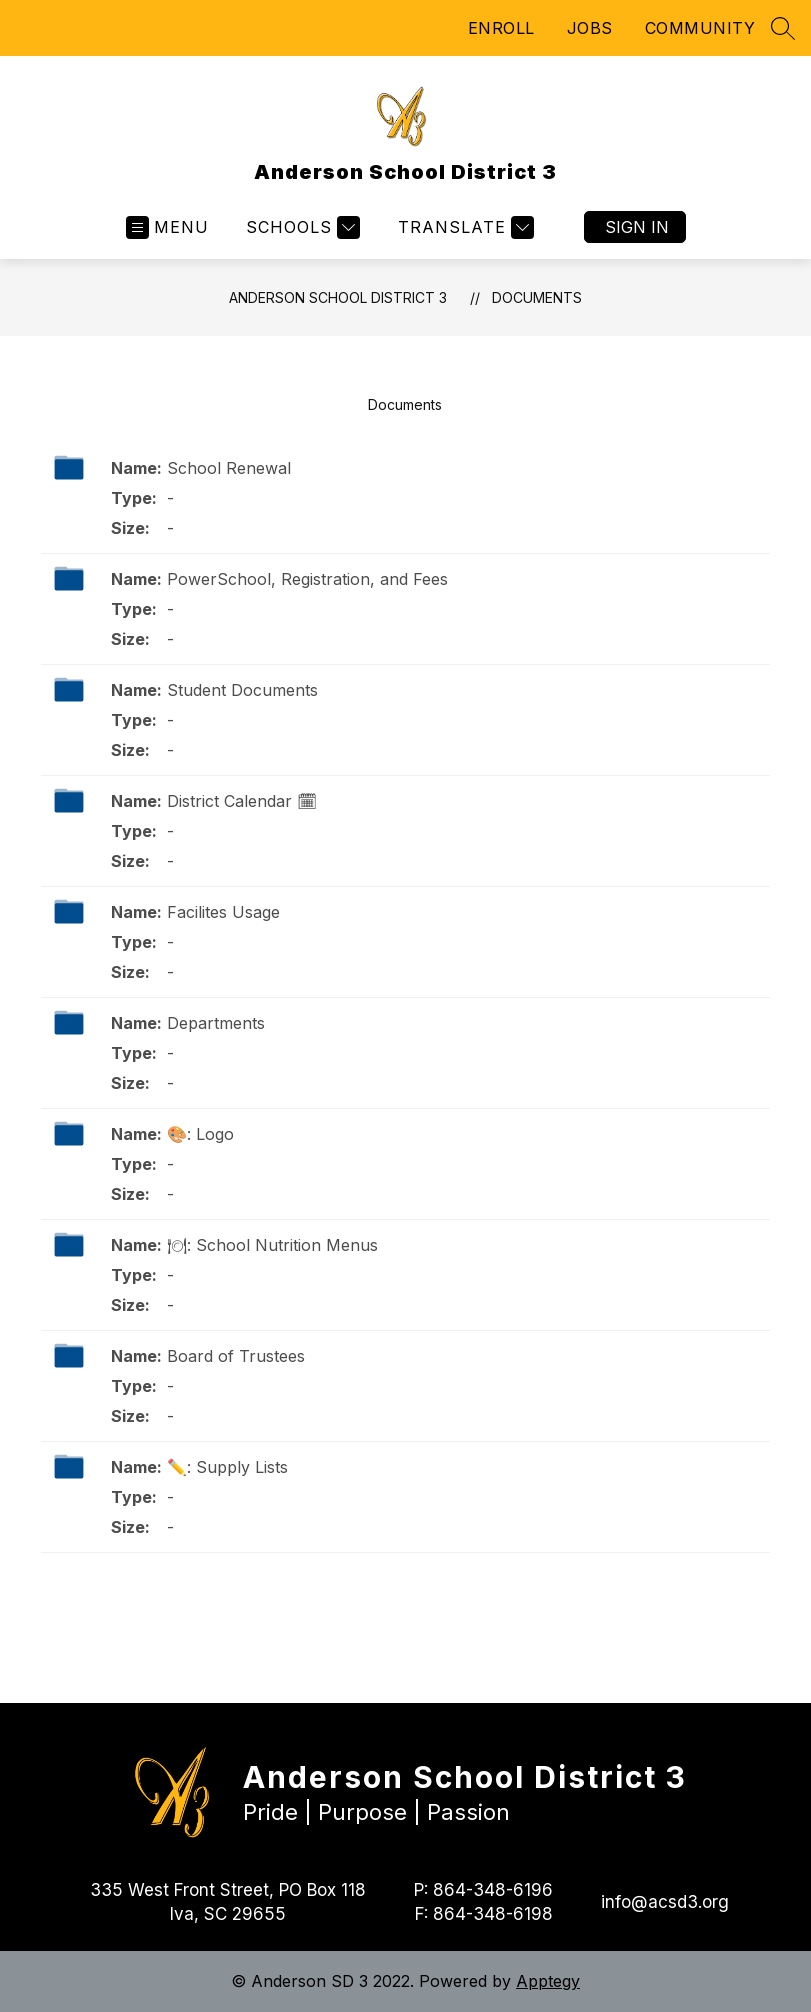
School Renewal (229, 468)
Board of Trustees (236, 1356)
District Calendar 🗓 (242, 801)
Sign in (637, 227)
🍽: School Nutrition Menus (272, 1245)
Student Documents (242, 690)
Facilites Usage (223, 912)
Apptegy (548, 1981)
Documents (537, 297)
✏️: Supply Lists (227, 1467)
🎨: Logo (200, 1134)
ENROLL (501, 28)
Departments (216, 1023)
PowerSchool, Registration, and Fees (307, 579)
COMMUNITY (700, 28)
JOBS (590, 28)
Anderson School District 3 (338, 297)
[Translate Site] (463, 227)
